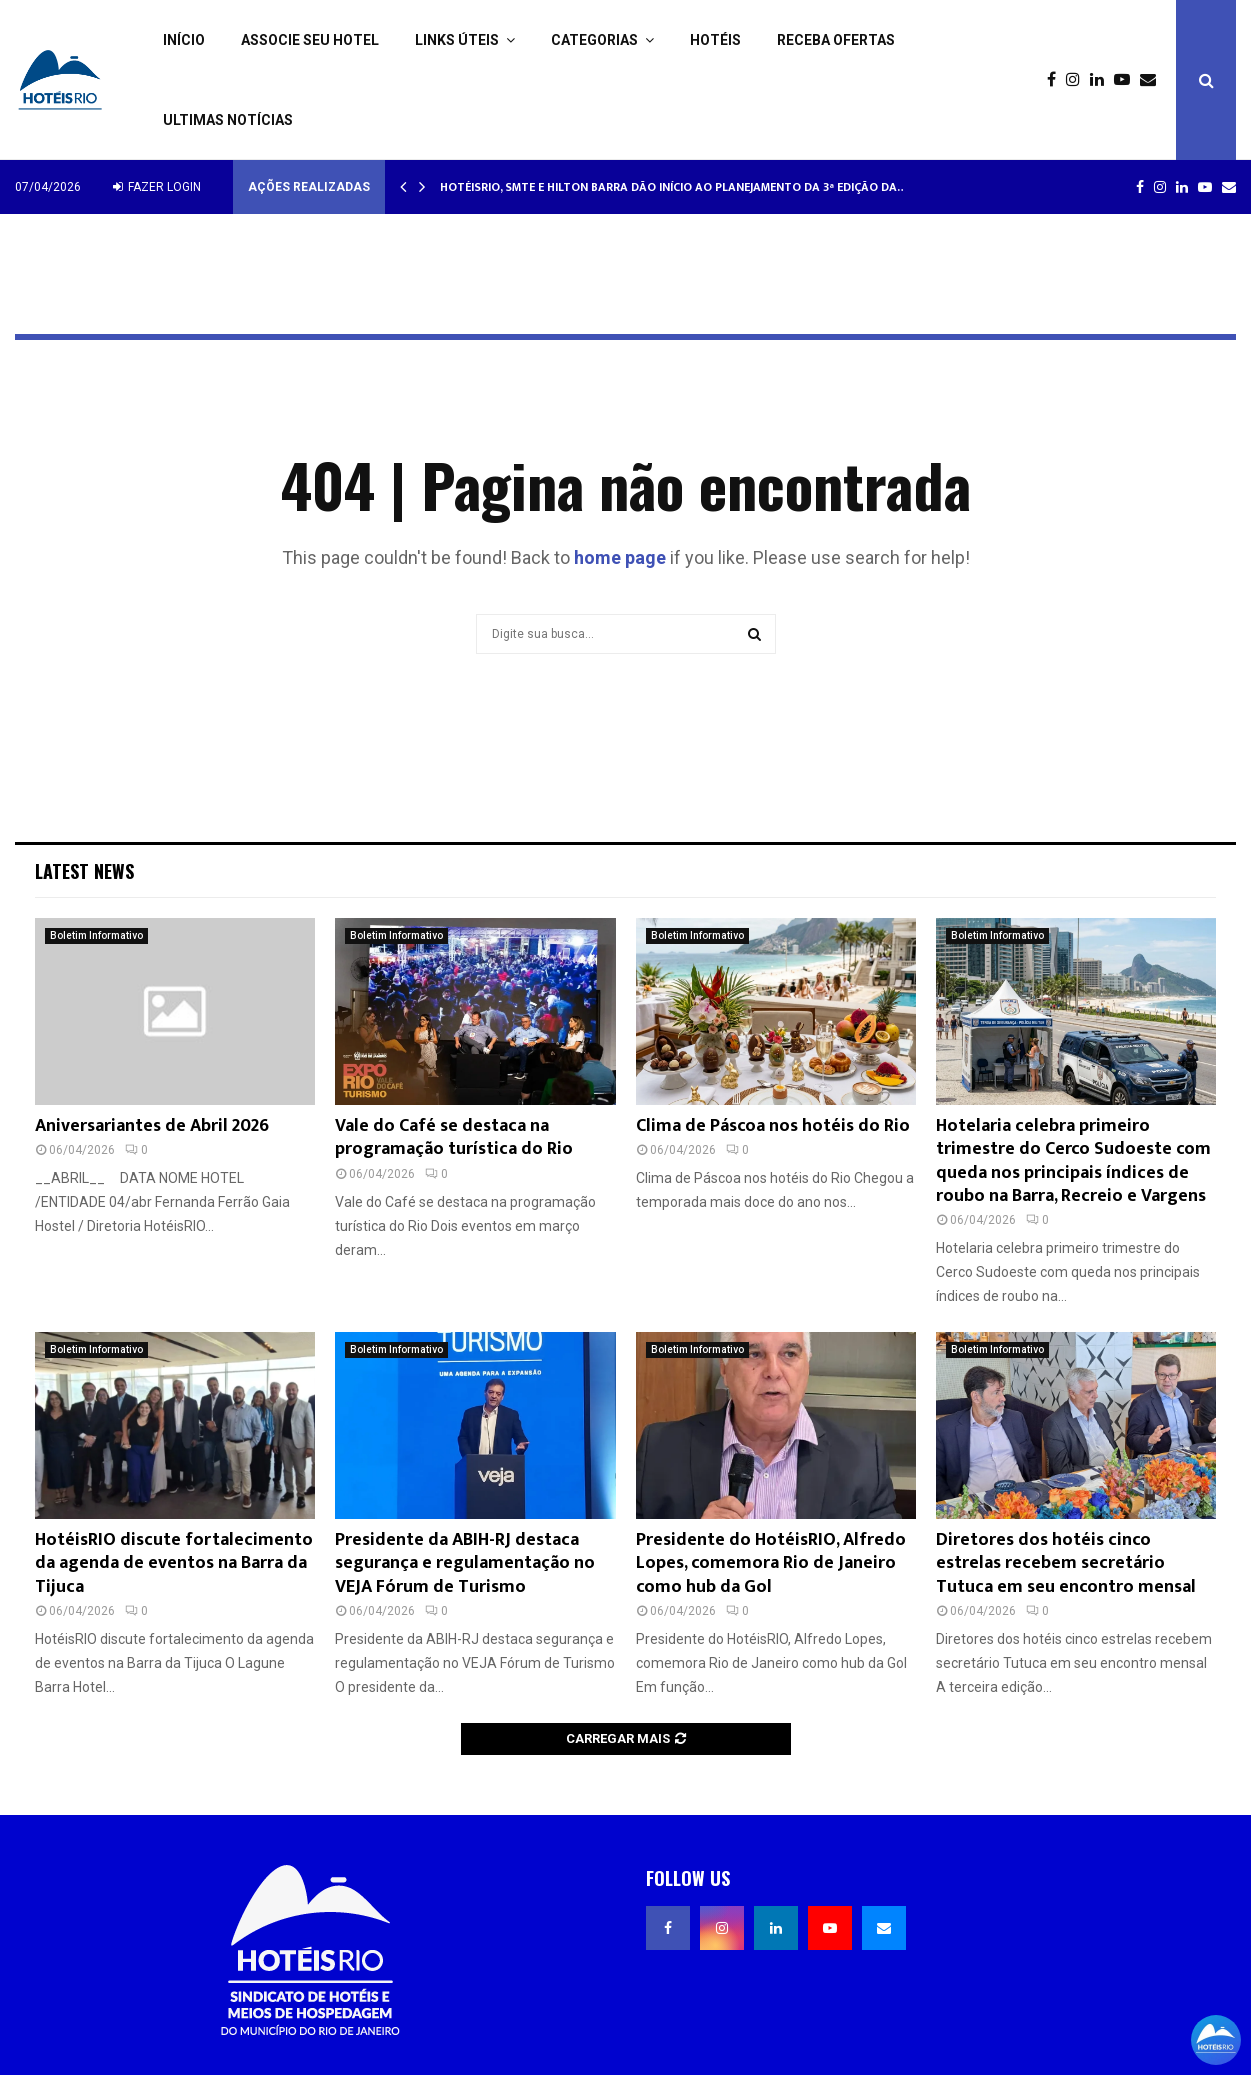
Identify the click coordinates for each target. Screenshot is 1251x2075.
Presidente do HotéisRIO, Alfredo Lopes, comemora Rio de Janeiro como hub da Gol (771, 1563)
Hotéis (715, 40)
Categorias (594, 40)
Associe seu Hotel (310, 40)
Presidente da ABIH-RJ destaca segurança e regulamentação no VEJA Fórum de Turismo (465, 1563)
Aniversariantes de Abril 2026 (152, 1126)
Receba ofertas (836, 40)
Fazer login (157, 187)
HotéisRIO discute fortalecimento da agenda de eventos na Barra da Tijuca (174, 1563)
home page (620, 557)
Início (184, 40)
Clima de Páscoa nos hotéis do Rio (773, 1126)
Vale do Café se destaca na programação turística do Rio (454, 1137)
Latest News (84, 871)
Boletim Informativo (96, 935)
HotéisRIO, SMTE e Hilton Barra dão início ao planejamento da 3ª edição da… (673, 187)
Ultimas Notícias (228, 120)
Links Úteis (457, 40)
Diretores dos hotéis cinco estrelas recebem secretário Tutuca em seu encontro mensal (1066, 1563)
